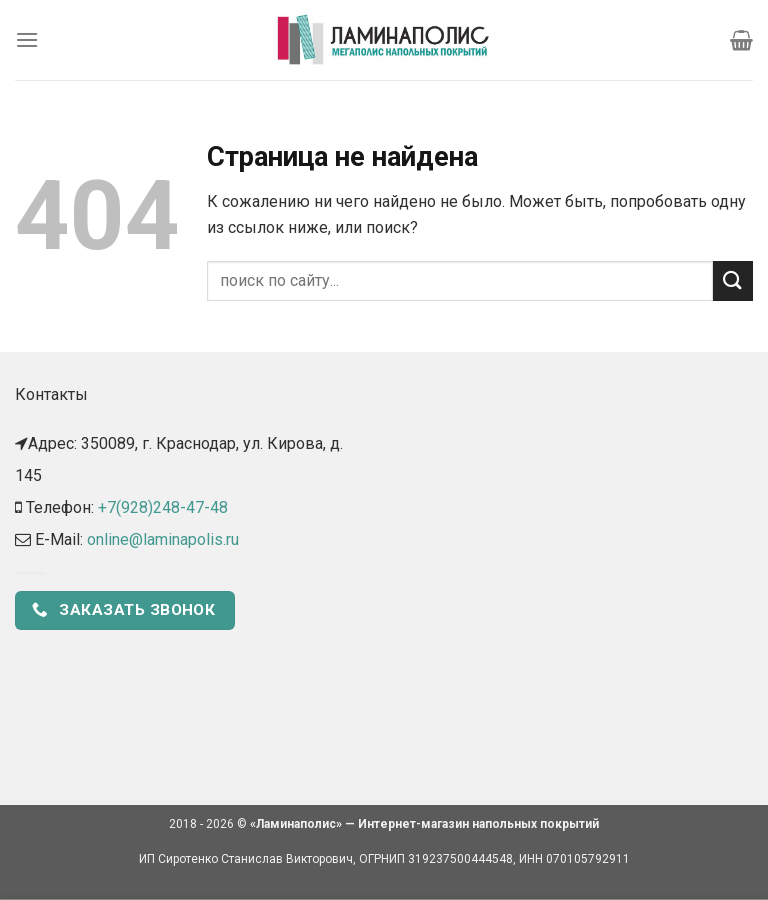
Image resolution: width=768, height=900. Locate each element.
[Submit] (733, 280)
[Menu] (27, 39)
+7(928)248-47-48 (163, 507)
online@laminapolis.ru (163, 539)
